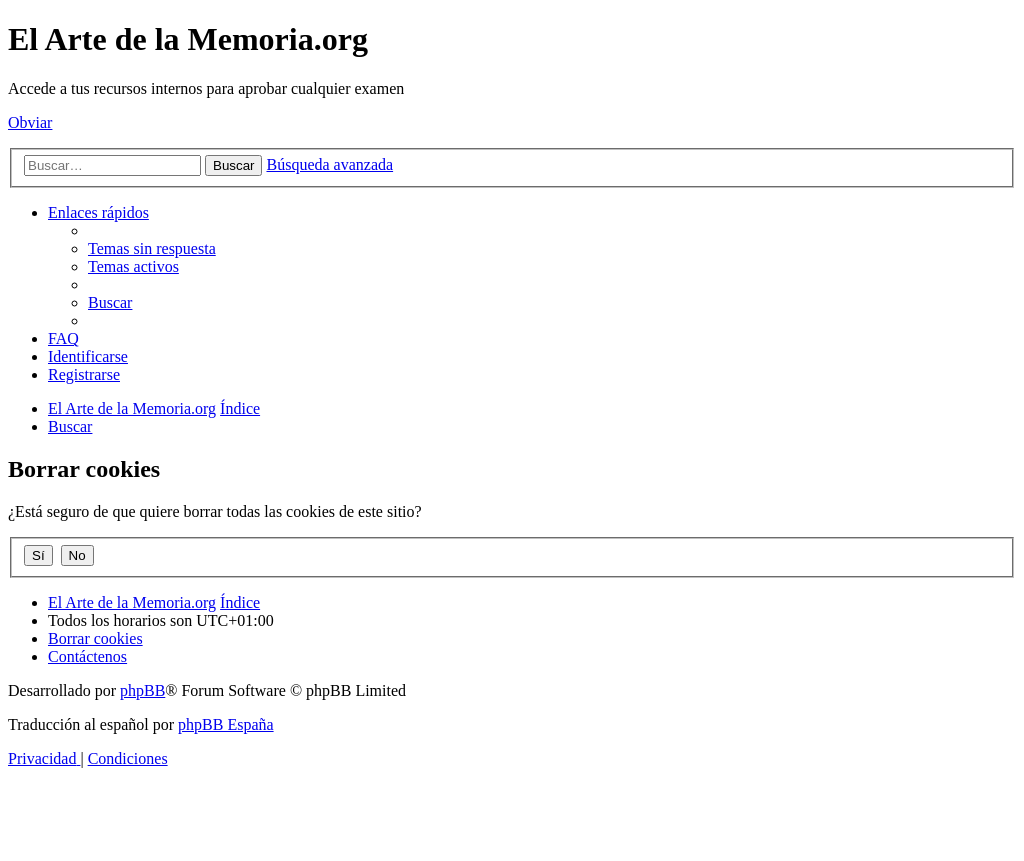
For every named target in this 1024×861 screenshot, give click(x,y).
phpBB (142, 690)
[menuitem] (152, 248)
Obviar (30, 122)
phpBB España (226, 724)
